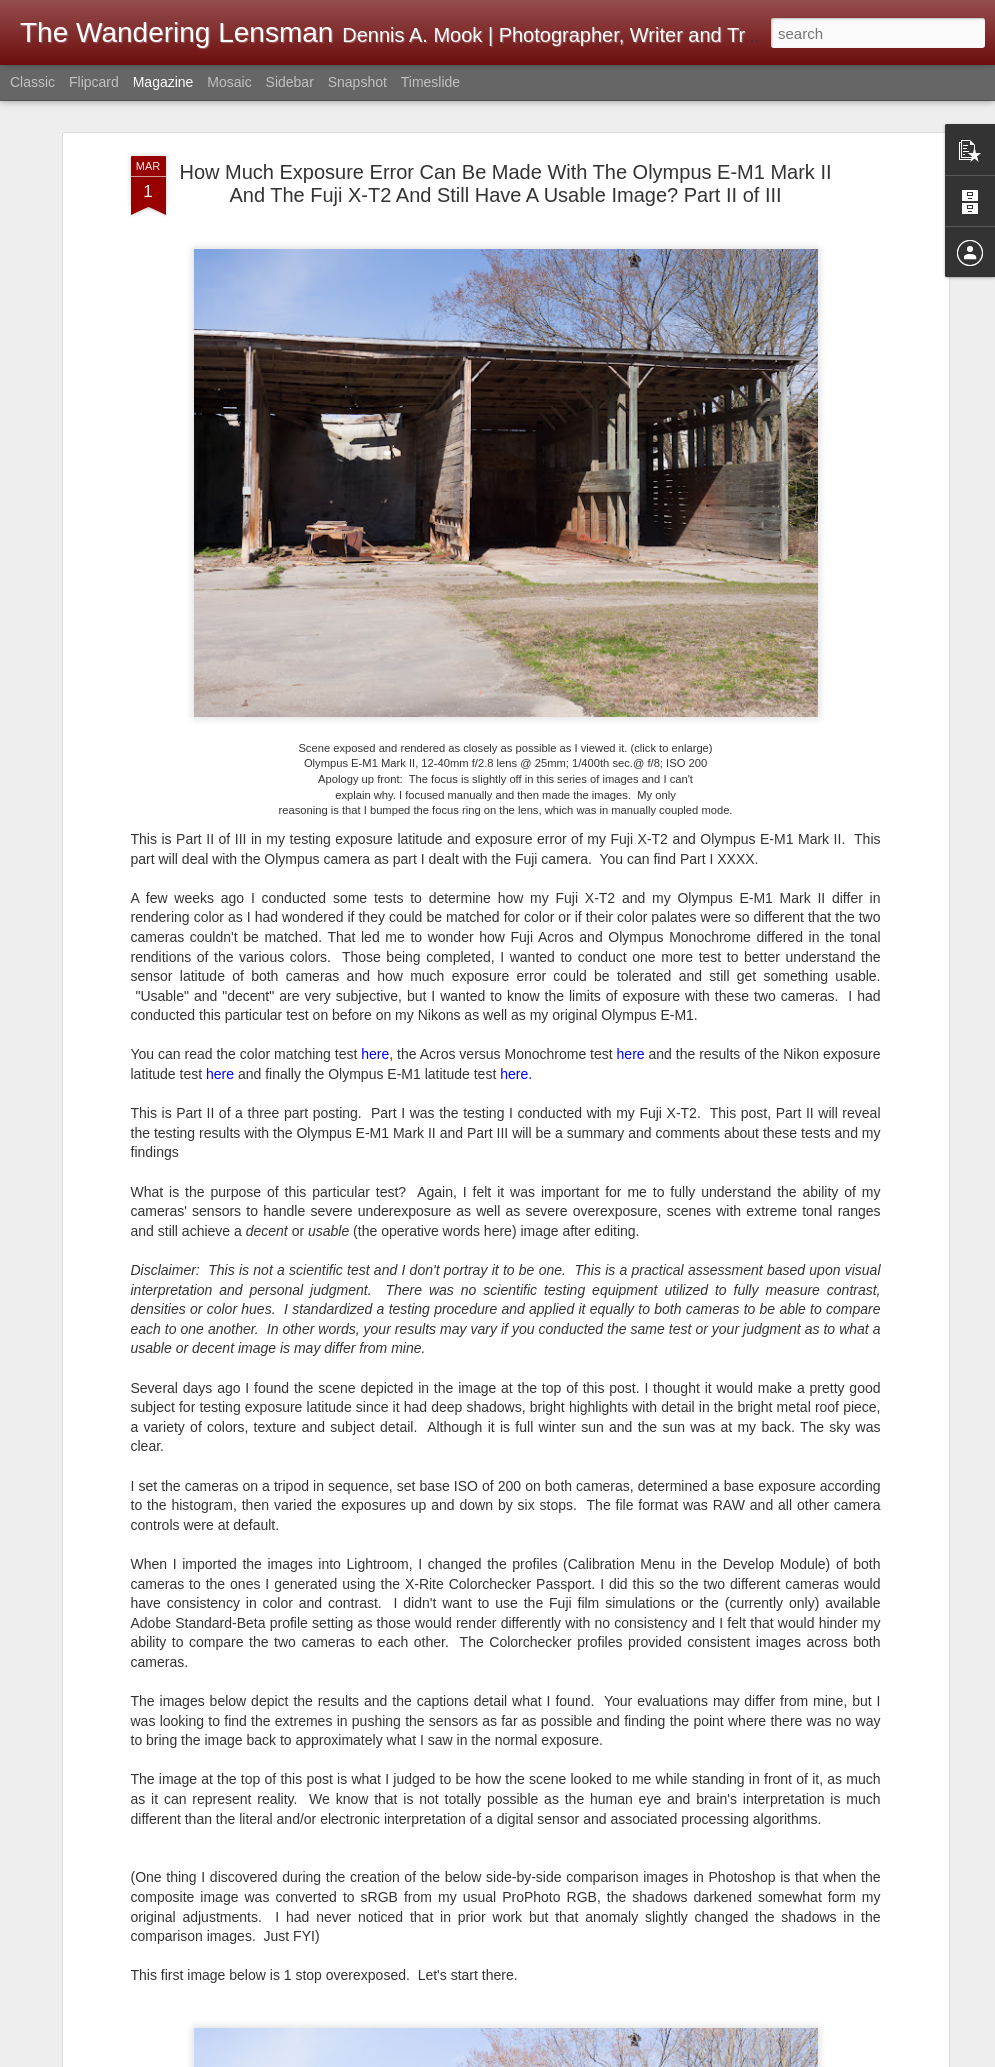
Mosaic (229, 82)
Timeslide (430, 82)
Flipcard (94, 82)
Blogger (813, 2056)
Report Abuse (871, 2056)
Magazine (163, 82)
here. (516, 1029)
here (375, 1010)
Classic (32, 82)
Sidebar (290, 82)
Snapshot (357, 82)
